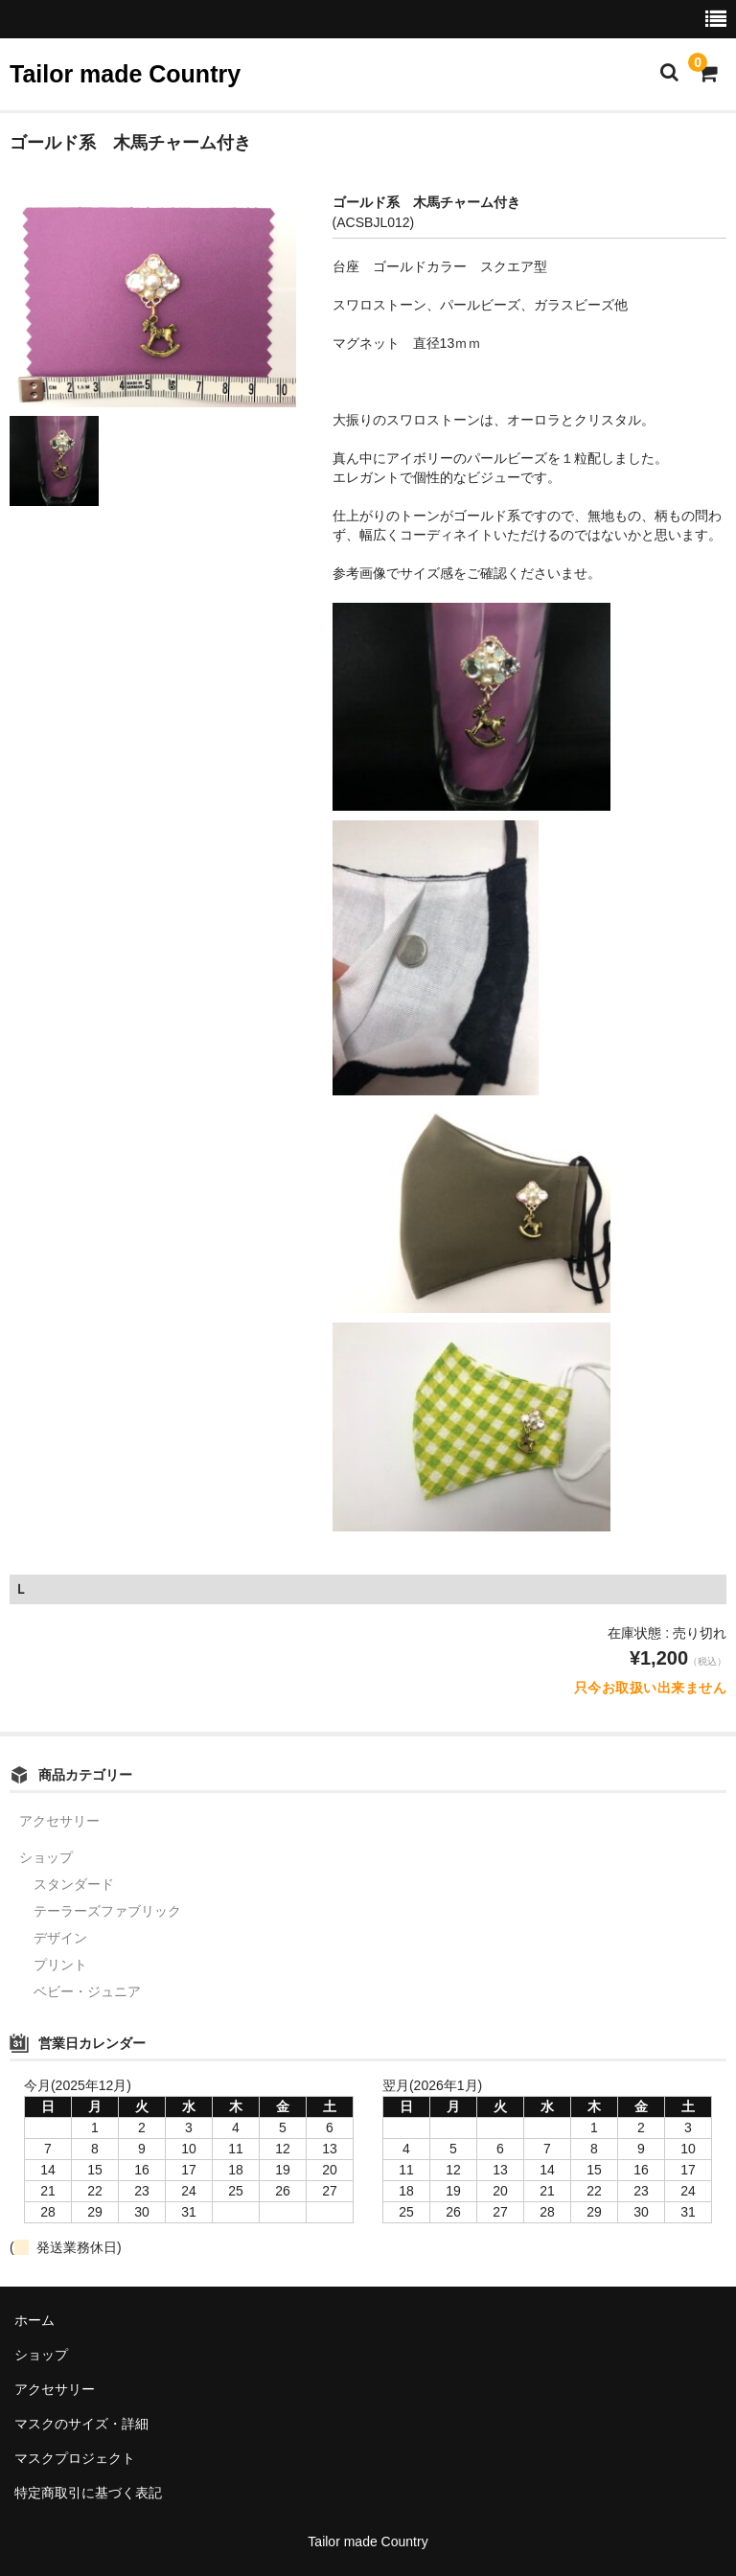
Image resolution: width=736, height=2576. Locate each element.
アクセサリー (59, 1820)
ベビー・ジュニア (87, 1991)
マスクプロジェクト (74, 2458)
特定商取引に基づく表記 (88, 2492)
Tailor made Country (125, 73)
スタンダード (74, 1884)
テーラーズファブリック (107, 1911)
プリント (60, 1964)
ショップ (46, 1857)
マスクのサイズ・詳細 (81, 2423)
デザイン (60, 1937)
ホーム (34, 2320)
